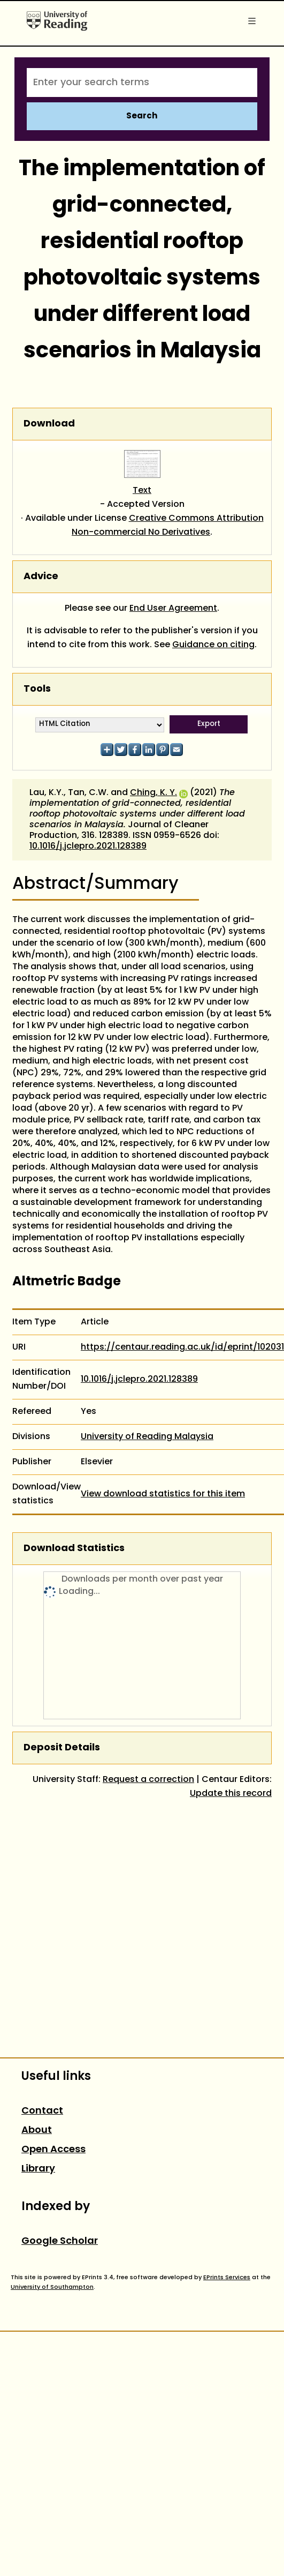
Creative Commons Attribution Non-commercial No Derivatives (168, 526)
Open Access (53, 2149)
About (36, 2130)
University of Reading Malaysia (147, 1437)
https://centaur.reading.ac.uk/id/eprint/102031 (182, 1347)
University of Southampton (52, 2287)
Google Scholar (59, 2241)
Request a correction (148, 1780)
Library (38, 2169)
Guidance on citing (213, 645)
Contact (42, 2111)
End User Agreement (173, 609)
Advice (41, 576)
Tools (37, 689)
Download (49, 424)
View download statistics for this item (163, 1494)
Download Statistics (74, 1548)
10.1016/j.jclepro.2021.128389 (88, 846)
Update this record (231, 1794)
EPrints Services (226, 2277)
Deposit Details (62, 1748)
